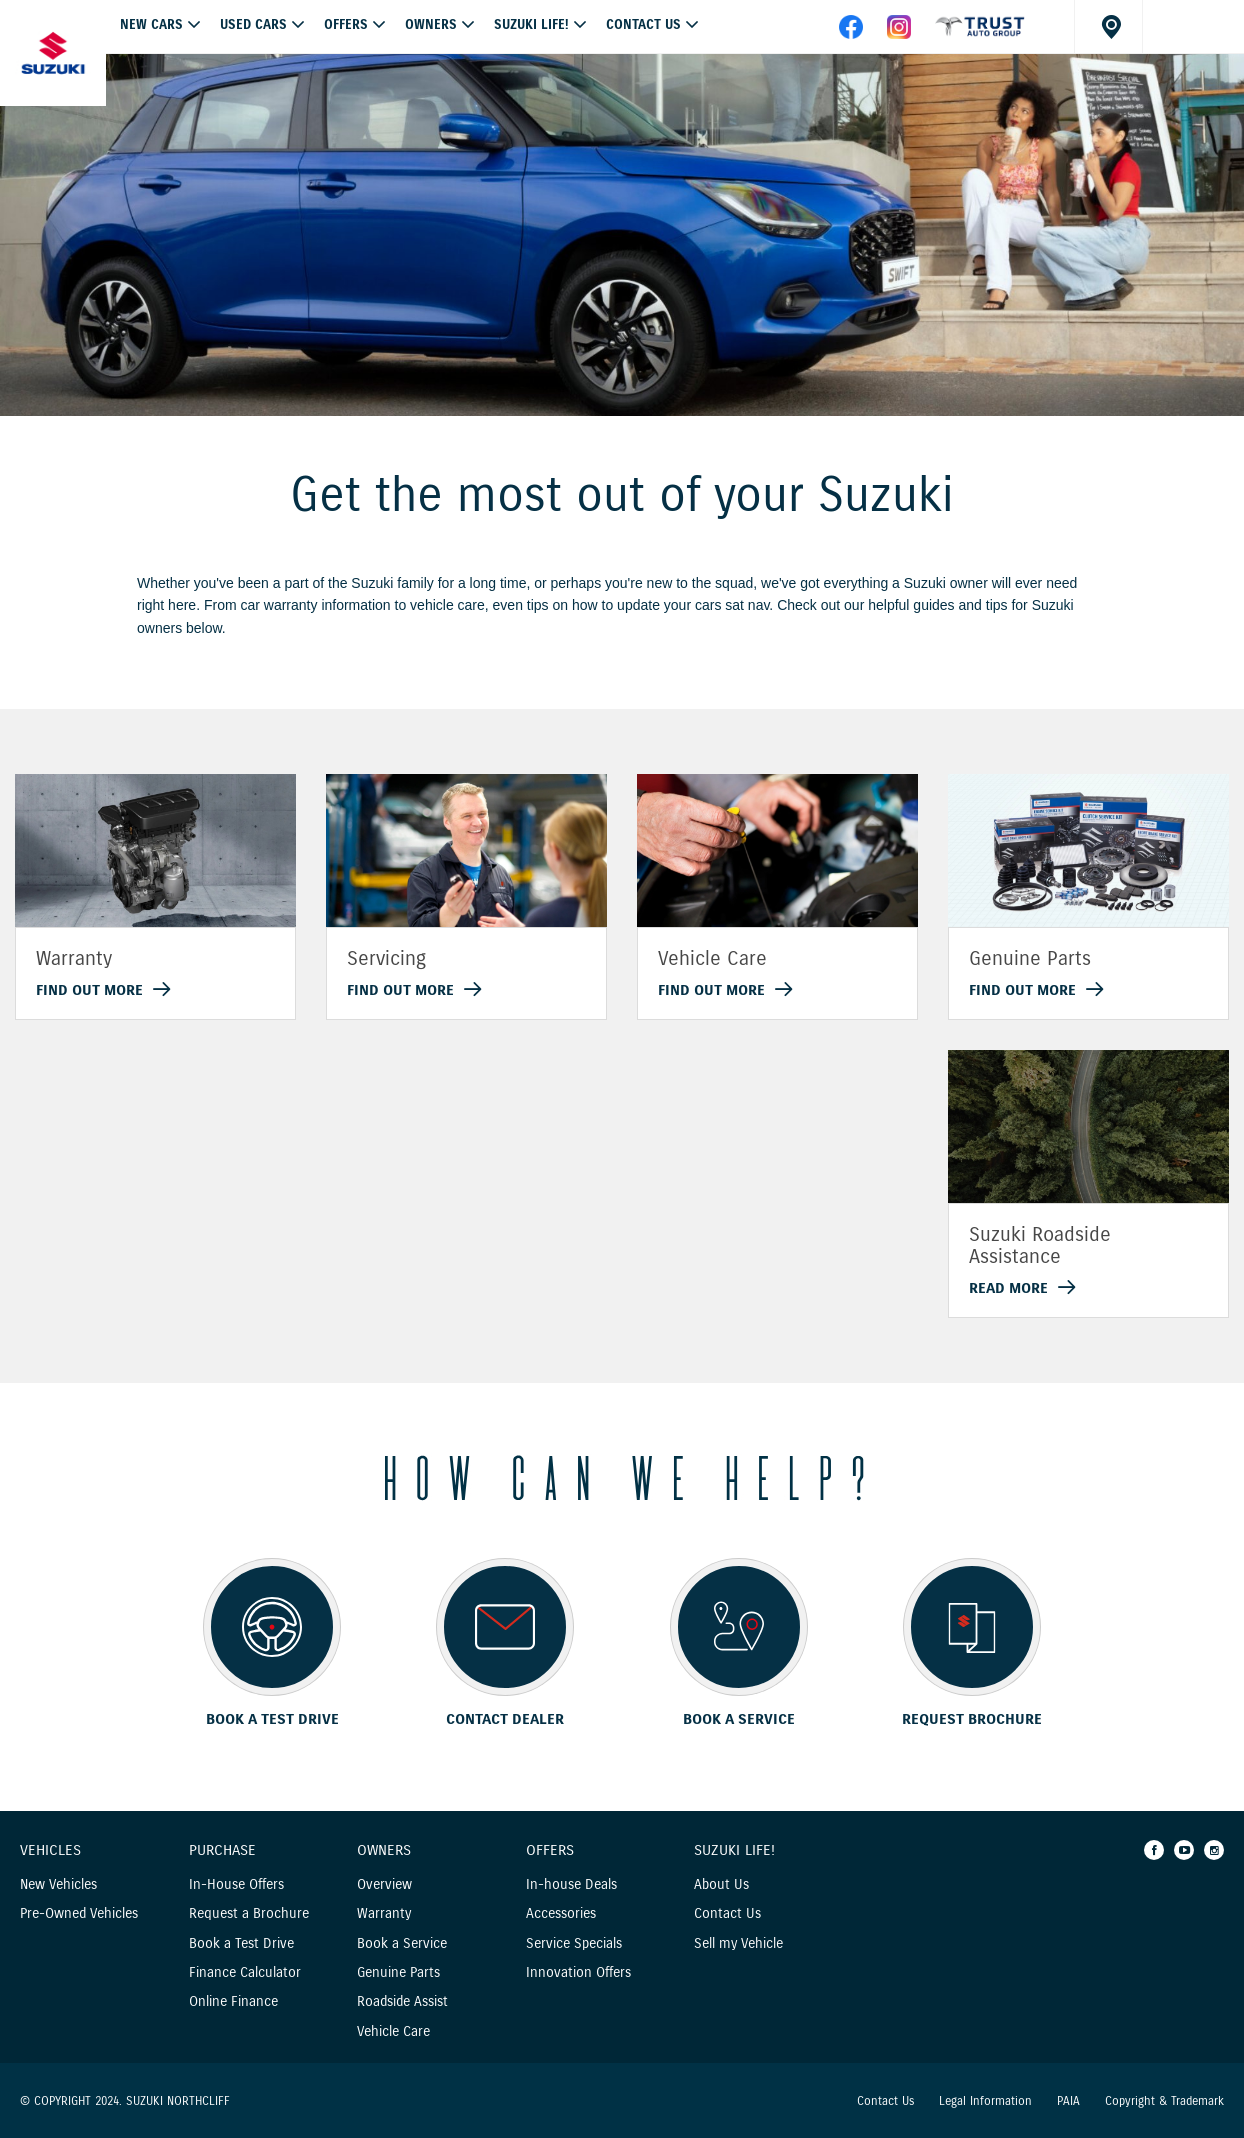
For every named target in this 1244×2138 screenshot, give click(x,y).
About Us (721, 1884)
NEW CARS (151, 25)
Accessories (561, 1913)
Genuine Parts (398, 1972)
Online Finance (233, 2001)
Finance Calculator (245, 1972)
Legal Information (985, 2100)
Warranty (384, 1913)
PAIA (1068, 2100)
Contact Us (643, 25)
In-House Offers (236, 1884)
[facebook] (980, 34)
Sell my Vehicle (738, 1943)
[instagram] (899, 34)
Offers (550, 1851)
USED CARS (253, 25)
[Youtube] (1184, 1850)
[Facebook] (1154, 1850)
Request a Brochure (249, 1913)
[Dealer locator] (1108, 26)
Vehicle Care (393, 2031)
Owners (431, 25)
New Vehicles (58, 1884)
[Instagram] (1214, 1850)
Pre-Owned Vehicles (79, 1913)
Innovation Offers (578, 1972)
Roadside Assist (402, 2001)
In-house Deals (571, 1884)
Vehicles (50, 1851)
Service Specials (574, 1943)
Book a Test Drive (241, 1943)
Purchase (222, 1851)
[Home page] (53, 53)
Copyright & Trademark (1164, 2100)
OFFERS (346, 25)
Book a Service (402, 1943)
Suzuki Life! (531, 25)
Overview (384, 1884)
